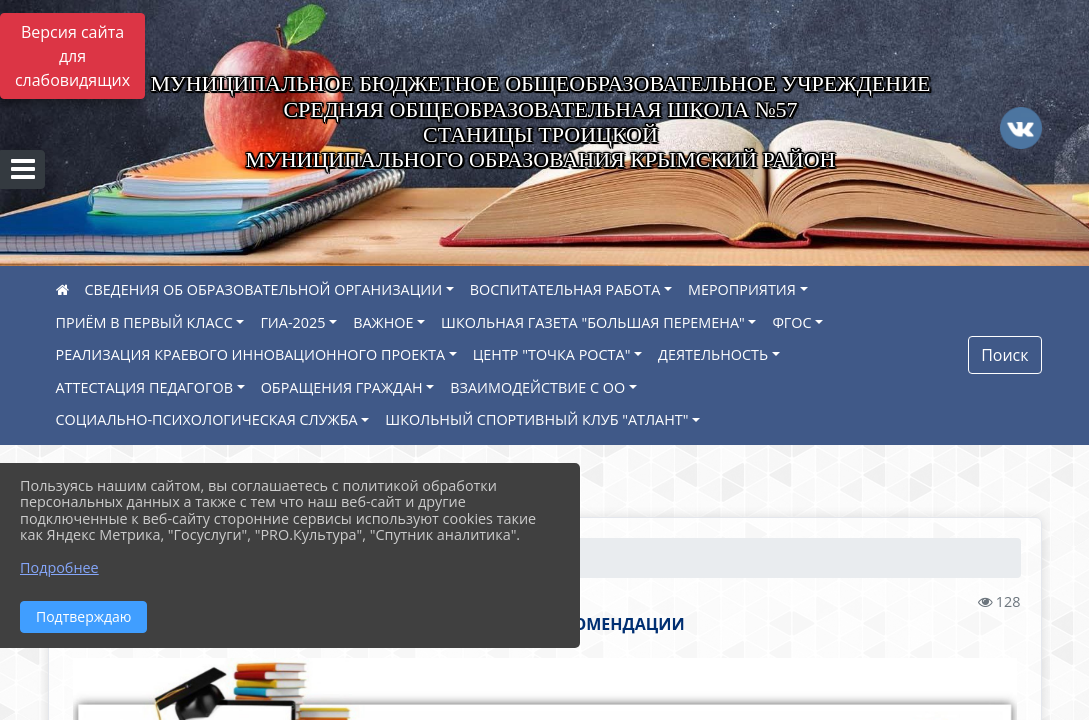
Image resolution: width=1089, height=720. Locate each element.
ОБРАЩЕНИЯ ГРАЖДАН (342, 387)
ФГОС (791, 322)
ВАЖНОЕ (383, 322)
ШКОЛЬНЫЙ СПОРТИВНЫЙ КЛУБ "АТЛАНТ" (536, 419)
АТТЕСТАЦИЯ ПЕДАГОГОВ (145, 387)
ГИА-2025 (292, 322)
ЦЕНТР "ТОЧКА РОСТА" (552, 354)
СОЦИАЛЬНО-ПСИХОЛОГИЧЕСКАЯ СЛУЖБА (207, 419)
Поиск (1004, 355)
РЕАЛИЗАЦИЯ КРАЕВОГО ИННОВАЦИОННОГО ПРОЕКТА (251, 354)
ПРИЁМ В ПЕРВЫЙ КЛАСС (144, 322)
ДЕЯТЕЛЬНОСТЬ (713, 354)
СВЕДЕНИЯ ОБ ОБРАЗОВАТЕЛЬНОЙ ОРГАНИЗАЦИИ (264, 289)
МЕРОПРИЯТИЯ (742, 289)
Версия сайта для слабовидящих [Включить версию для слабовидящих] (72, 56)
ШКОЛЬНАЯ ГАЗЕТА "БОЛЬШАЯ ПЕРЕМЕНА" (593, 322)
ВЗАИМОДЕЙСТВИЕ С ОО (537, 387)
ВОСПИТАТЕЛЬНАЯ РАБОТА (565, 289)
